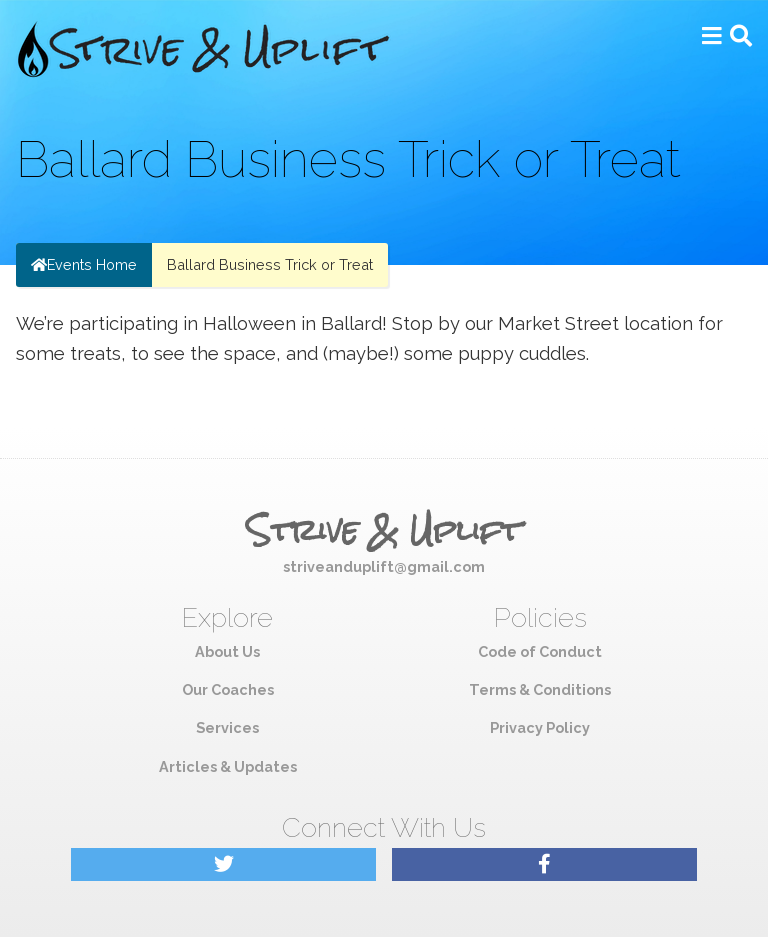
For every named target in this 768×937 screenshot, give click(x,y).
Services (227, 727)
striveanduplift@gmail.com (384, 566)
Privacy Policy (540, 727)
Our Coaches (228, 689)
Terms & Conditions (540, 689)
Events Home (84, 264)
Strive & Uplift (384, 531)
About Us (227, 651)
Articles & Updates (228, 766)
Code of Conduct (540, 651)
